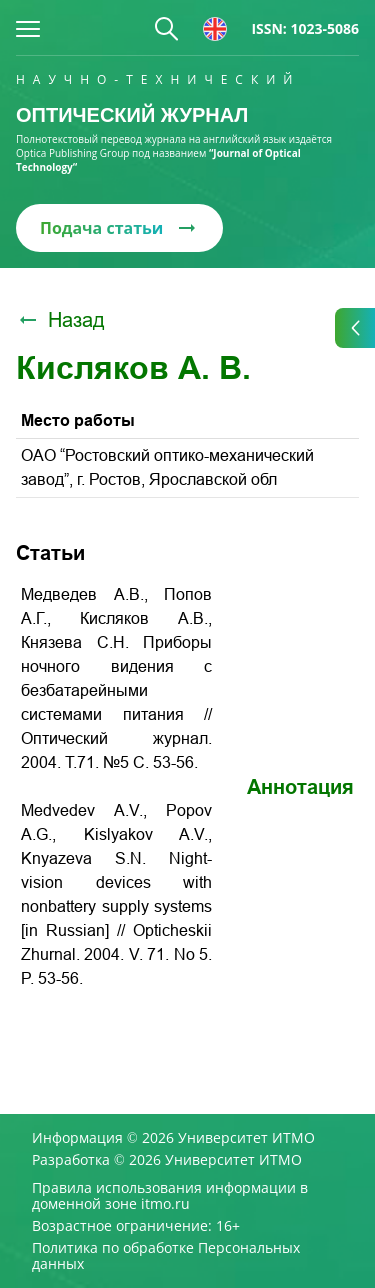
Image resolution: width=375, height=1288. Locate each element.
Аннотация (300, 787)
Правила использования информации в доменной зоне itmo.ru (170, 1196)
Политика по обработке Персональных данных (166, 1256)
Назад (60, 320)
